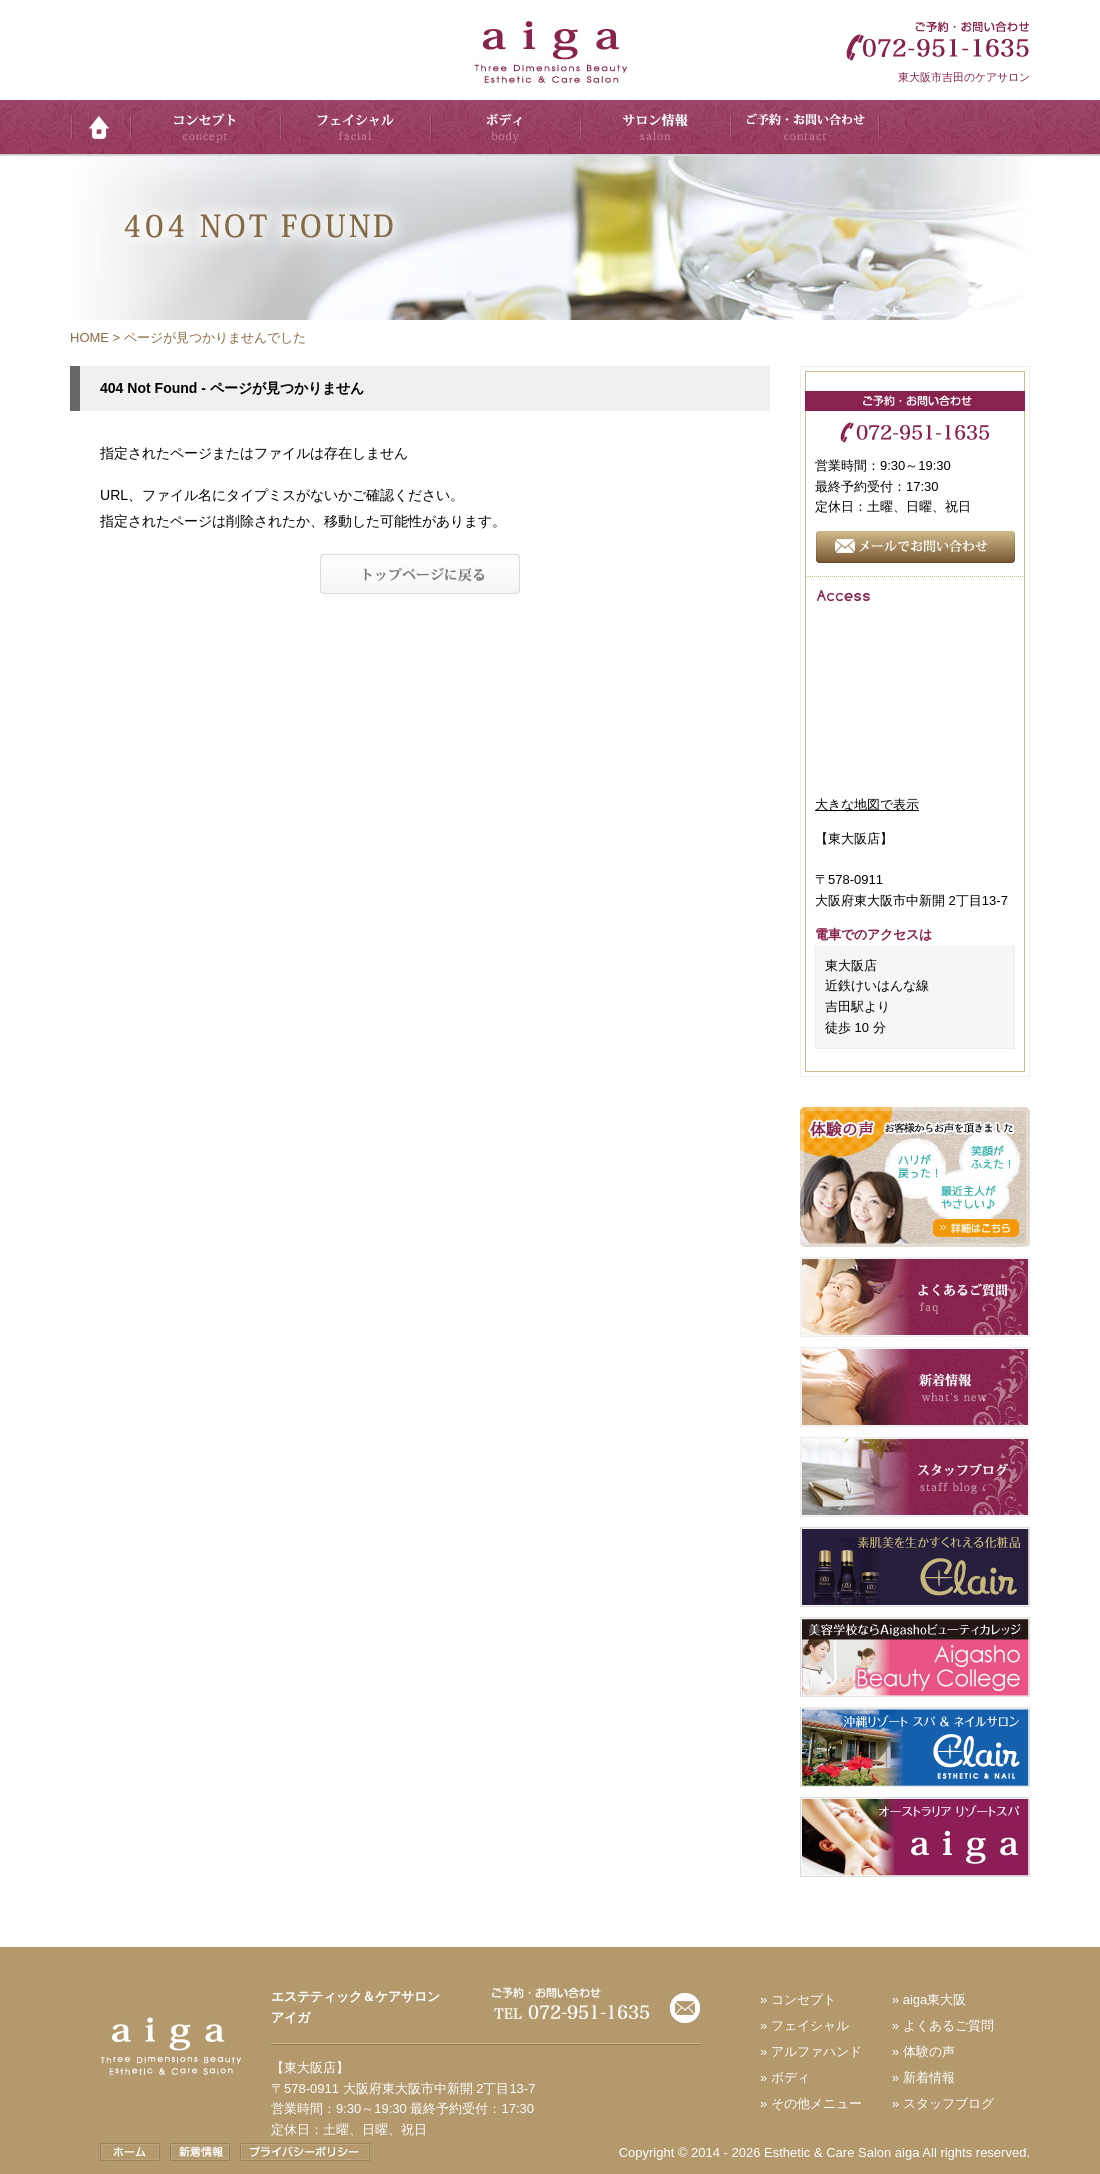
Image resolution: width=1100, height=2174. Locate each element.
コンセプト (803, 1999)
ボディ (790, 2077)
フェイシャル (810, 2025)
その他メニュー (816, 2103)
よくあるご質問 (948, 2025)
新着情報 (929, 2077)
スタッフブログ (948, 2103)
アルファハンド (816, 2051)
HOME (89, 337)
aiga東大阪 (935, 1999)
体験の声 (929, 2051)
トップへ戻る (420, 574)
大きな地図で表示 (867, 804)
